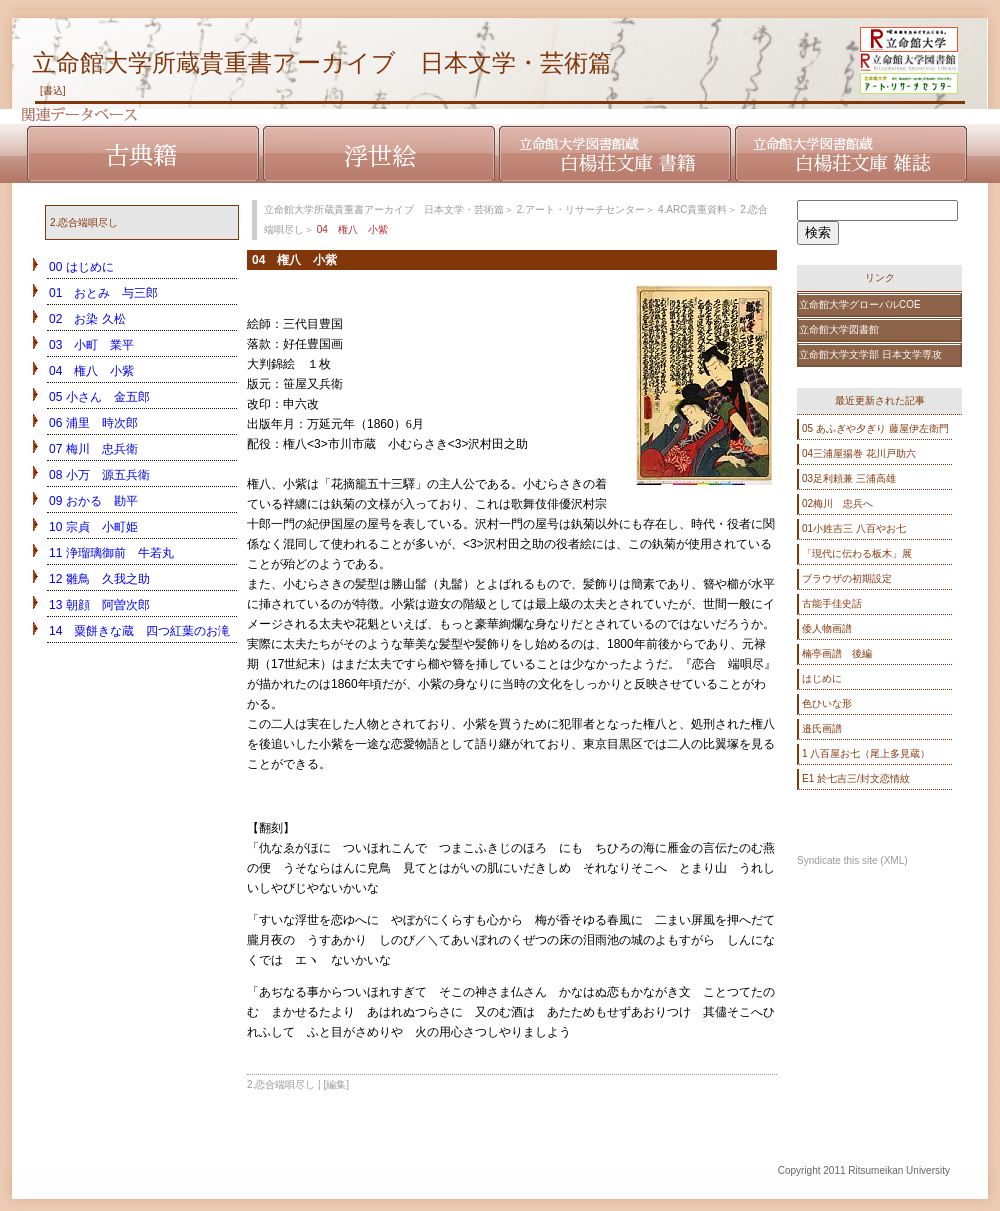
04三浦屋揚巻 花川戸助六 (859, 453)
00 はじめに (81, 267)
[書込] (53, 90)
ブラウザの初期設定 (847, 578)
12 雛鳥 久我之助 (99, 579)
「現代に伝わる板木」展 (857, 553)
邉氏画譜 (822, 728)
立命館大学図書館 (839, 329)
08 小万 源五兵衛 (99, 475)
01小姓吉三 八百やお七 (854, 528)
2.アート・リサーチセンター (581, 209)
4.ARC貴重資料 (692, 209)
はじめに (822, 678)
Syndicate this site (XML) (852, 860)
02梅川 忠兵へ (837, 503)
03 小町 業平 (91, 345)
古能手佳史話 (832, 603)
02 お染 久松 (87, 319)
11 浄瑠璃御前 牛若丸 (111, 553)
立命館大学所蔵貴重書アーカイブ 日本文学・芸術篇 (322, 62)
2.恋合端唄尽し (84, 222)
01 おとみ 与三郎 (103, 293)
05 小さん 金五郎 (99, 397)
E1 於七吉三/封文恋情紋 (856, 778)
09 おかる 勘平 (93, 501)
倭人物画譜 (827, 628)
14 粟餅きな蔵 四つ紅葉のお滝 (139, 631)
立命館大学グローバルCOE (860, 304)
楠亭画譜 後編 (837, 653)
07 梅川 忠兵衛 (93, 449)
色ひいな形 (827, 703)
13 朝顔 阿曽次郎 (99, 605)
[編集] (337, 1084)
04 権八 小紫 (91, 371)
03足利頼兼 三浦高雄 (849, 478)
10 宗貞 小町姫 (93, 527)
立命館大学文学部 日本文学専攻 (870, 354)
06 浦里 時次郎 (93, 423)
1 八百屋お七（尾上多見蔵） (866, 753)
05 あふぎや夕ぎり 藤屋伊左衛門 (875, 428)
